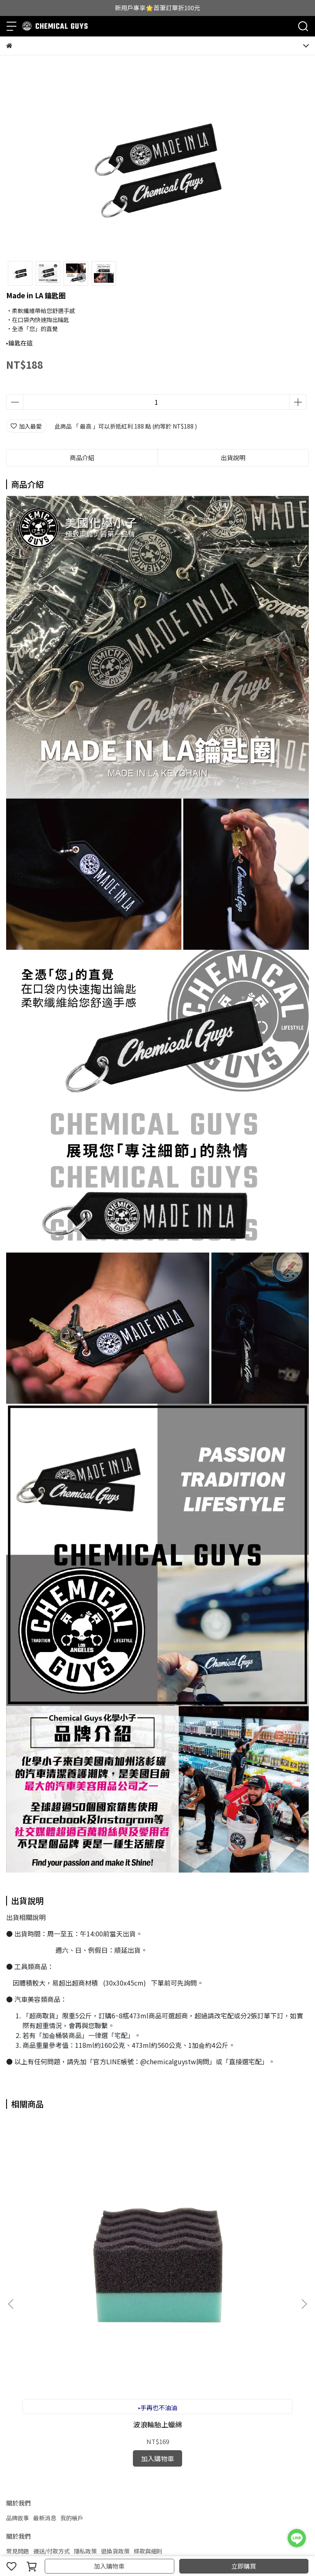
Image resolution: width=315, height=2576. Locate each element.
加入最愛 (26, 426)
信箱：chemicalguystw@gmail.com (54, 2419)
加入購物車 (109, 2566)
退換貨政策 (115, 2360)
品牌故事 (17, 2327)
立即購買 (243, 2566)
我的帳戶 (71, 2327)
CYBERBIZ (183, 2545)
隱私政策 (85, 2360)
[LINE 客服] (297, 2538)
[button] (304, 2209)
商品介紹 (82, 457)
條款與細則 (148, 2360)
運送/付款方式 (51, 2360)
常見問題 (17, 2360)
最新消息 (44, 2327)
